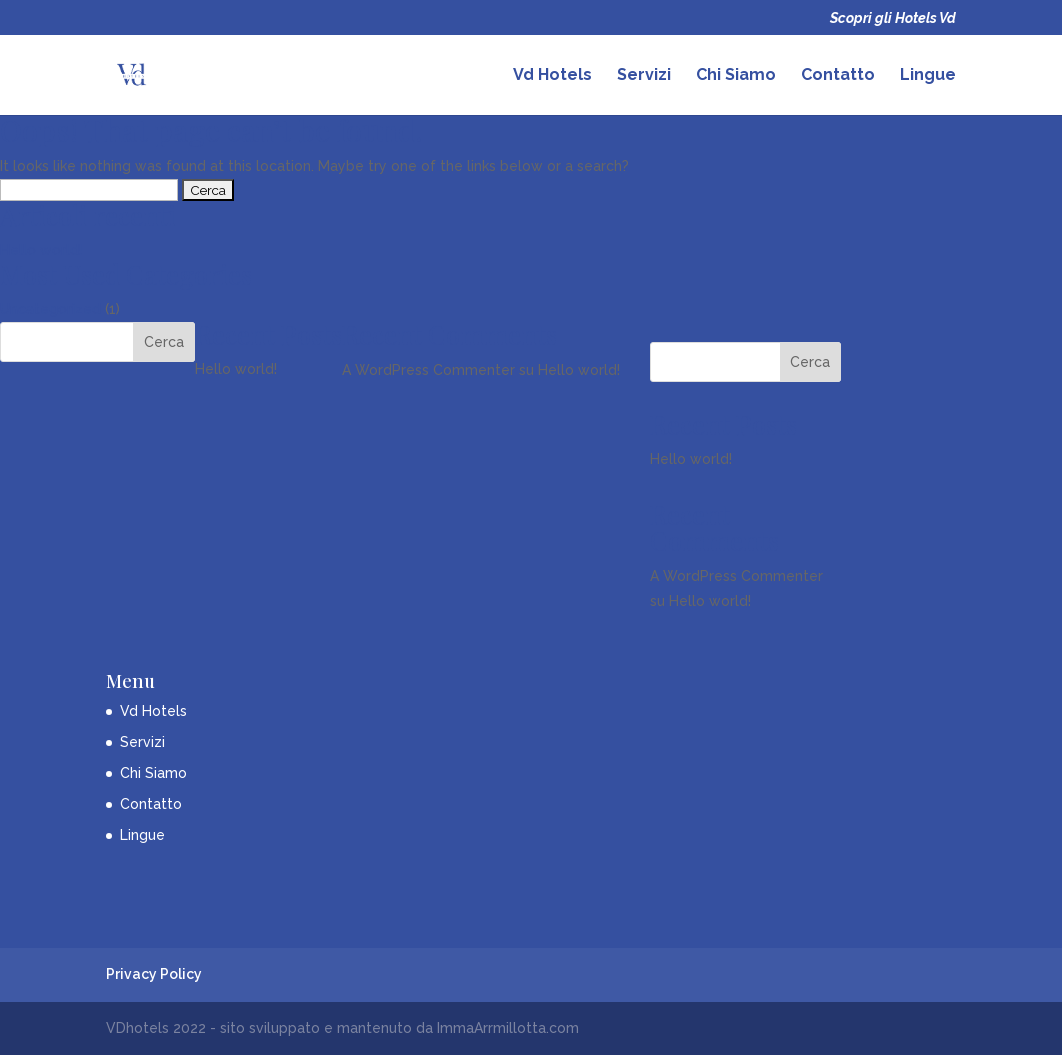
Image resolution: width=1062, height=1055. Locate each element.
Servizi (644, 76)
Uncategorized (50, 309)
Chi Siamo (736, 76)
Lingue (928, 76)
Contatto (838, 76)
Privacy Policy (154, 974)
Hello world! (41, 250)
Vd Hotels (552, 76)
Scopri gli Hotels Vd (893, 18)
